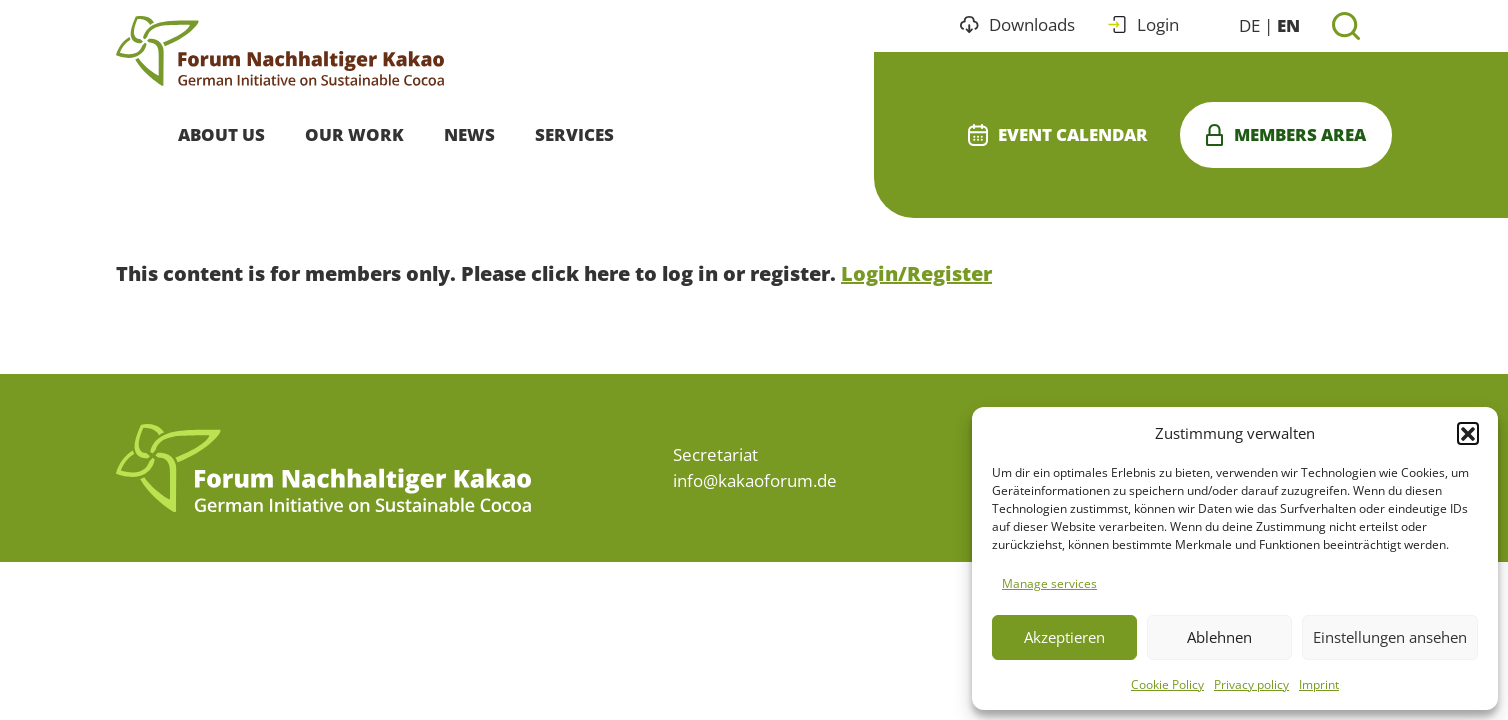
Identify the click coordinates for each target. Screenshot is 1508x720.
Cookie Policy (1167, 684)
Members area (1286, 134)
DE (1249, 25)
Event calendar (1058, 134)
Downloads (1017, 24)
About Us (221, 134)
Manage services (1049, 583)
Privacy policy (1251, 684)
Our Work (354, 134)
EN (1288, 25)
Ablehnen (1219, 637)
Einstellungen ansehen (1390, 637)
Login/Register (916, 273)
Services (574, 134)
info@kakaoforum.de (755, 480)
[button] (1468, 433)
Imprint (1319, 684)
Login (1143, 24)
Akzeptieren (1064, 637)
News (469, 134)
